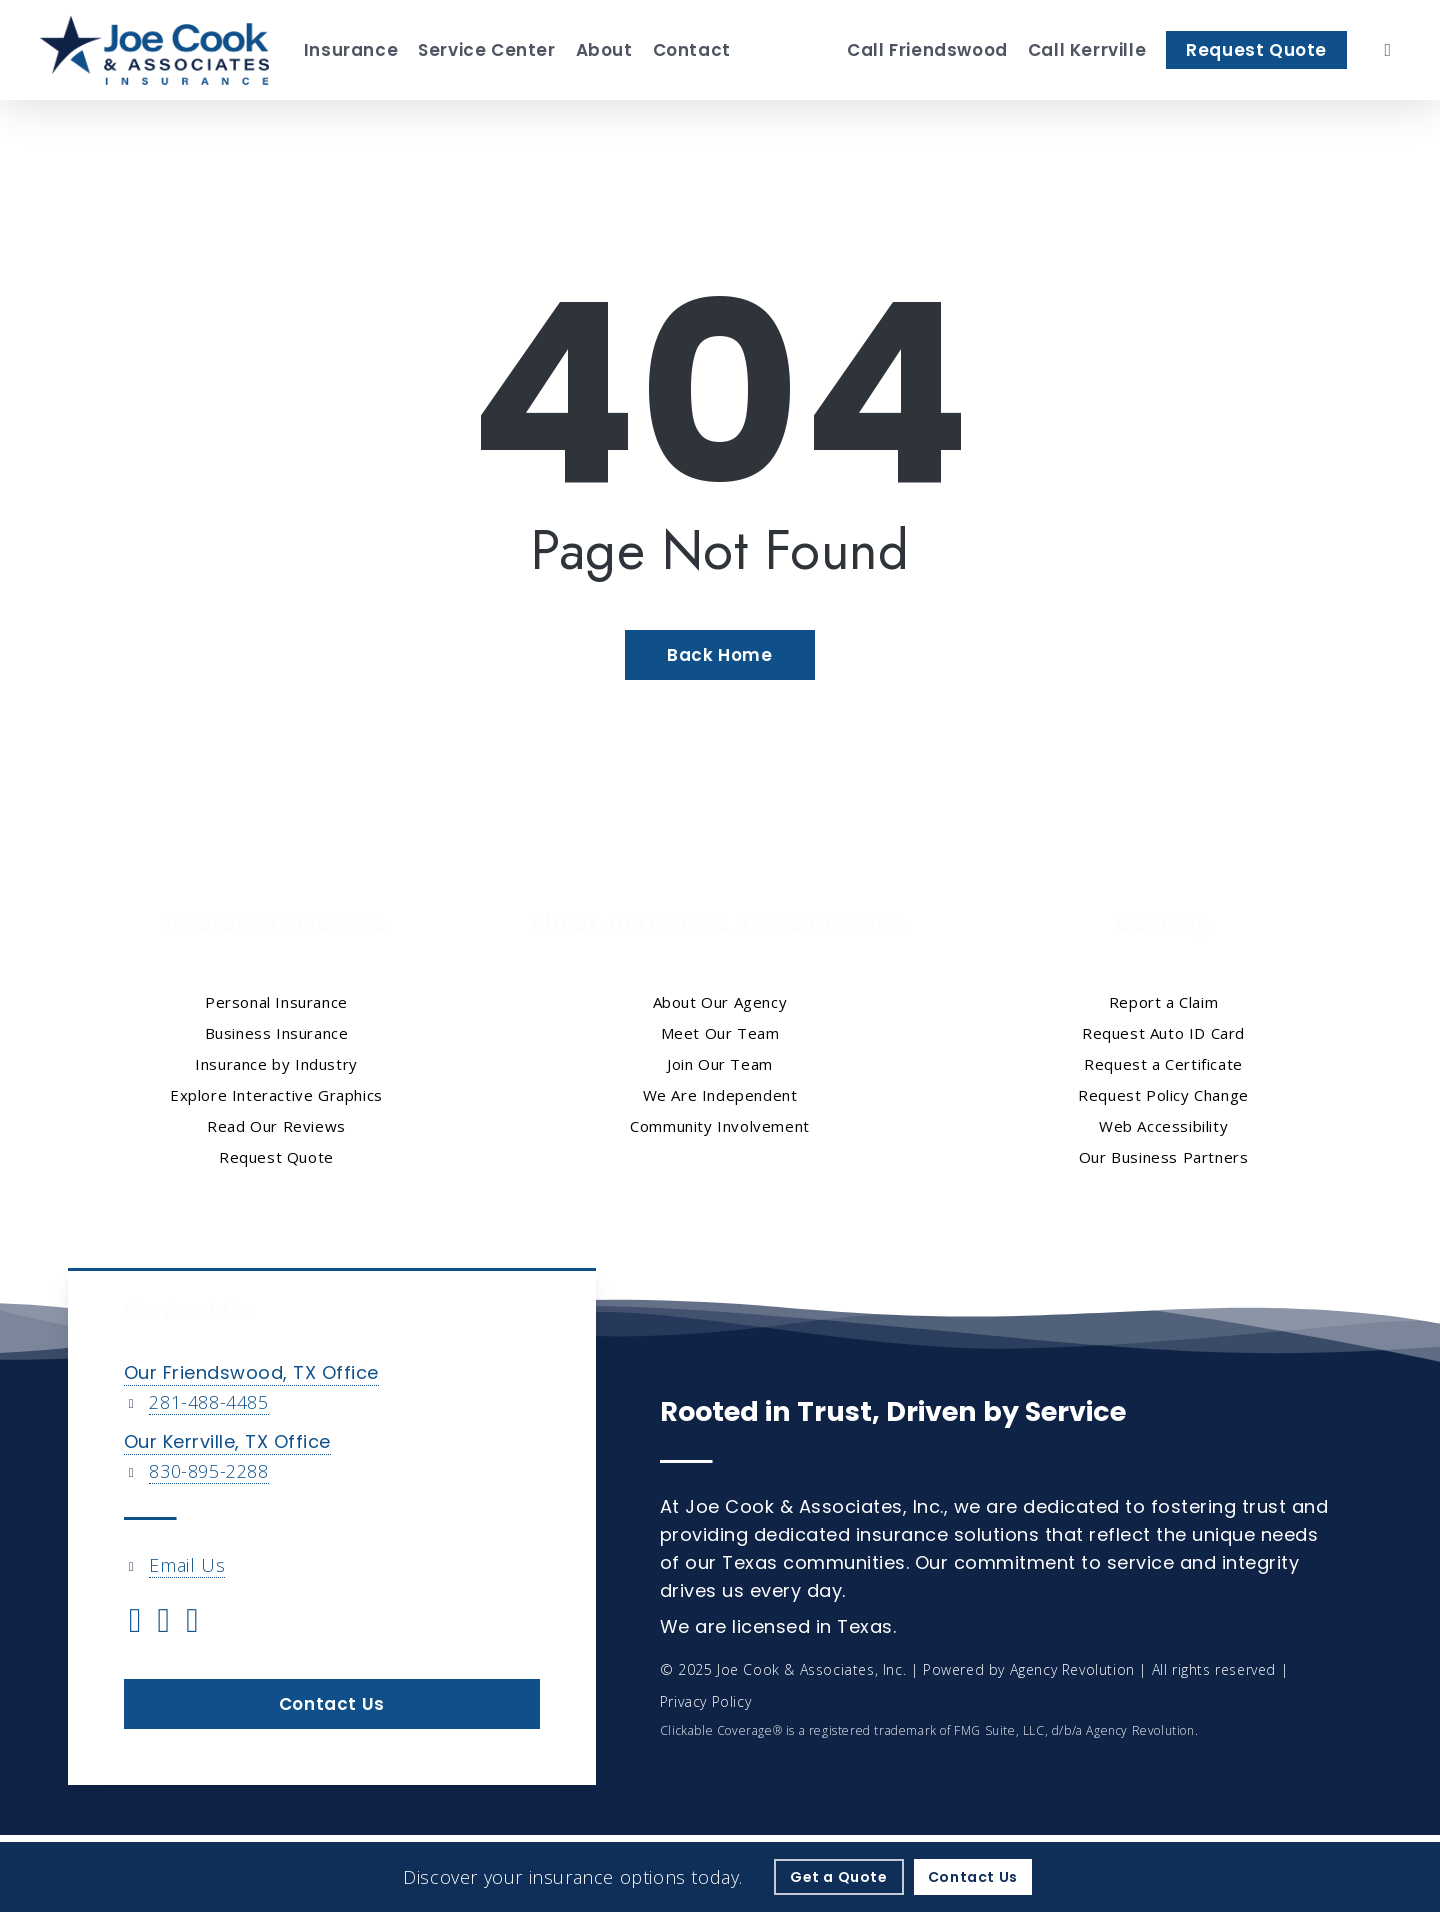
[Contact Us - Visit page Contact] (973, 1877)
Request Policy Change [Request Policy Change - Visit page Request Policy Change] (1163, 1095)
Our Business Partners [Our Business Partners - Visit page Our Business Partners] (1164, 1157)
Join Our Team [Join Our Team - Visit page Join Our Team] (720, 1064)
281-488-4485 (208, 1402)
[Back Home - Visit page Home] (719, 655)
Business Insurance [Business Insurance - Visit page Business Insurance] (277, 1033)
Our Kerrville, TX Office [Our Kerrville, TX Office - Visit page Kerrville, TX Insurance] (227, 1441)
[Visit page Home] (154, 50)
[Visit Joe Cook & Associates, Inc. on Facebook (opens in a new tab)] (164, 1623)
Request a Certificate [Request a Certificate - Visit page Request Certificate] (1163, 1064)
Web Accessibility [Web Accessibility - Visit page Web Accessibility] (1163, 1126)
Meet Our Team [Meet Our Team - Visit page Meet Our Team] (720, 1033)
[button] (332, 1704)
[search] (1388, 50)
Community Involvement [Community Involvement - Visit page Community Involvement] (720, 1126)
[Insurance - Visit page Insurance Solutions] (351, 50)
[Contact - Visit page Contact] (692, 50)
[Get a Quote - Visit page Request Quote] (839, 1877)
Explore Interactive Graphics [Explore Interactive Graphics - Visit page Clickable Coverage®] (276, 1095)
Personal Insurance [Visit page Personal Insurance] (276, 1002)
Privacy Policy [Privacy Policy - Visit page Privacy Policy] (705, 1701)
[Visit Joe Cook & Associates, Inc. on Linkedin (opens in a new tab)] (192, 1623)
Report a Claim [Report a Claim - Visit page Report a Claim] (1163, 1002)
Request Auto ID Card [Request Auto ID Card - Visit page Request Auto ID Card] (1163, 1033)
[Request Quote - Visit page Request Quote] (1256, 50)
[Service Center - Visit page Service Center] (486, 50)
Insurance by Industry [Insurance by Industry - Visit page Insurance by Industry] (276, 1064)
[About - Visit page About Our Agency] (604, 50)
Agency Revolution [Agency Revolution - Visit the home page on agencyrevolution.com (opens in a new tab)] (1072, 1669)
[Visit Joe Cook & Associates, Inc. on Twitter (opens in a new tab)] (135, 1623)
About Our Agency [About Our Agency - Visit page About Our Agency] (720, 1002)
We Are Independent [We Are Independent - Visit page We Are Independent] (720, 1095)
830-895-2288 (208, 1471)
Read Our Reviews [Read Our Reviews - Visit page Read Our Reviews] (276, 1126)
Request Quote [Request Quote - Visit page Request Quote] (276, 1157)
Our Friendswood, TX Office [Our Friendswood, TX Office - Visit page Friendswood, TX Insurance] (251, 1372)
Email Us (187, 1565)
